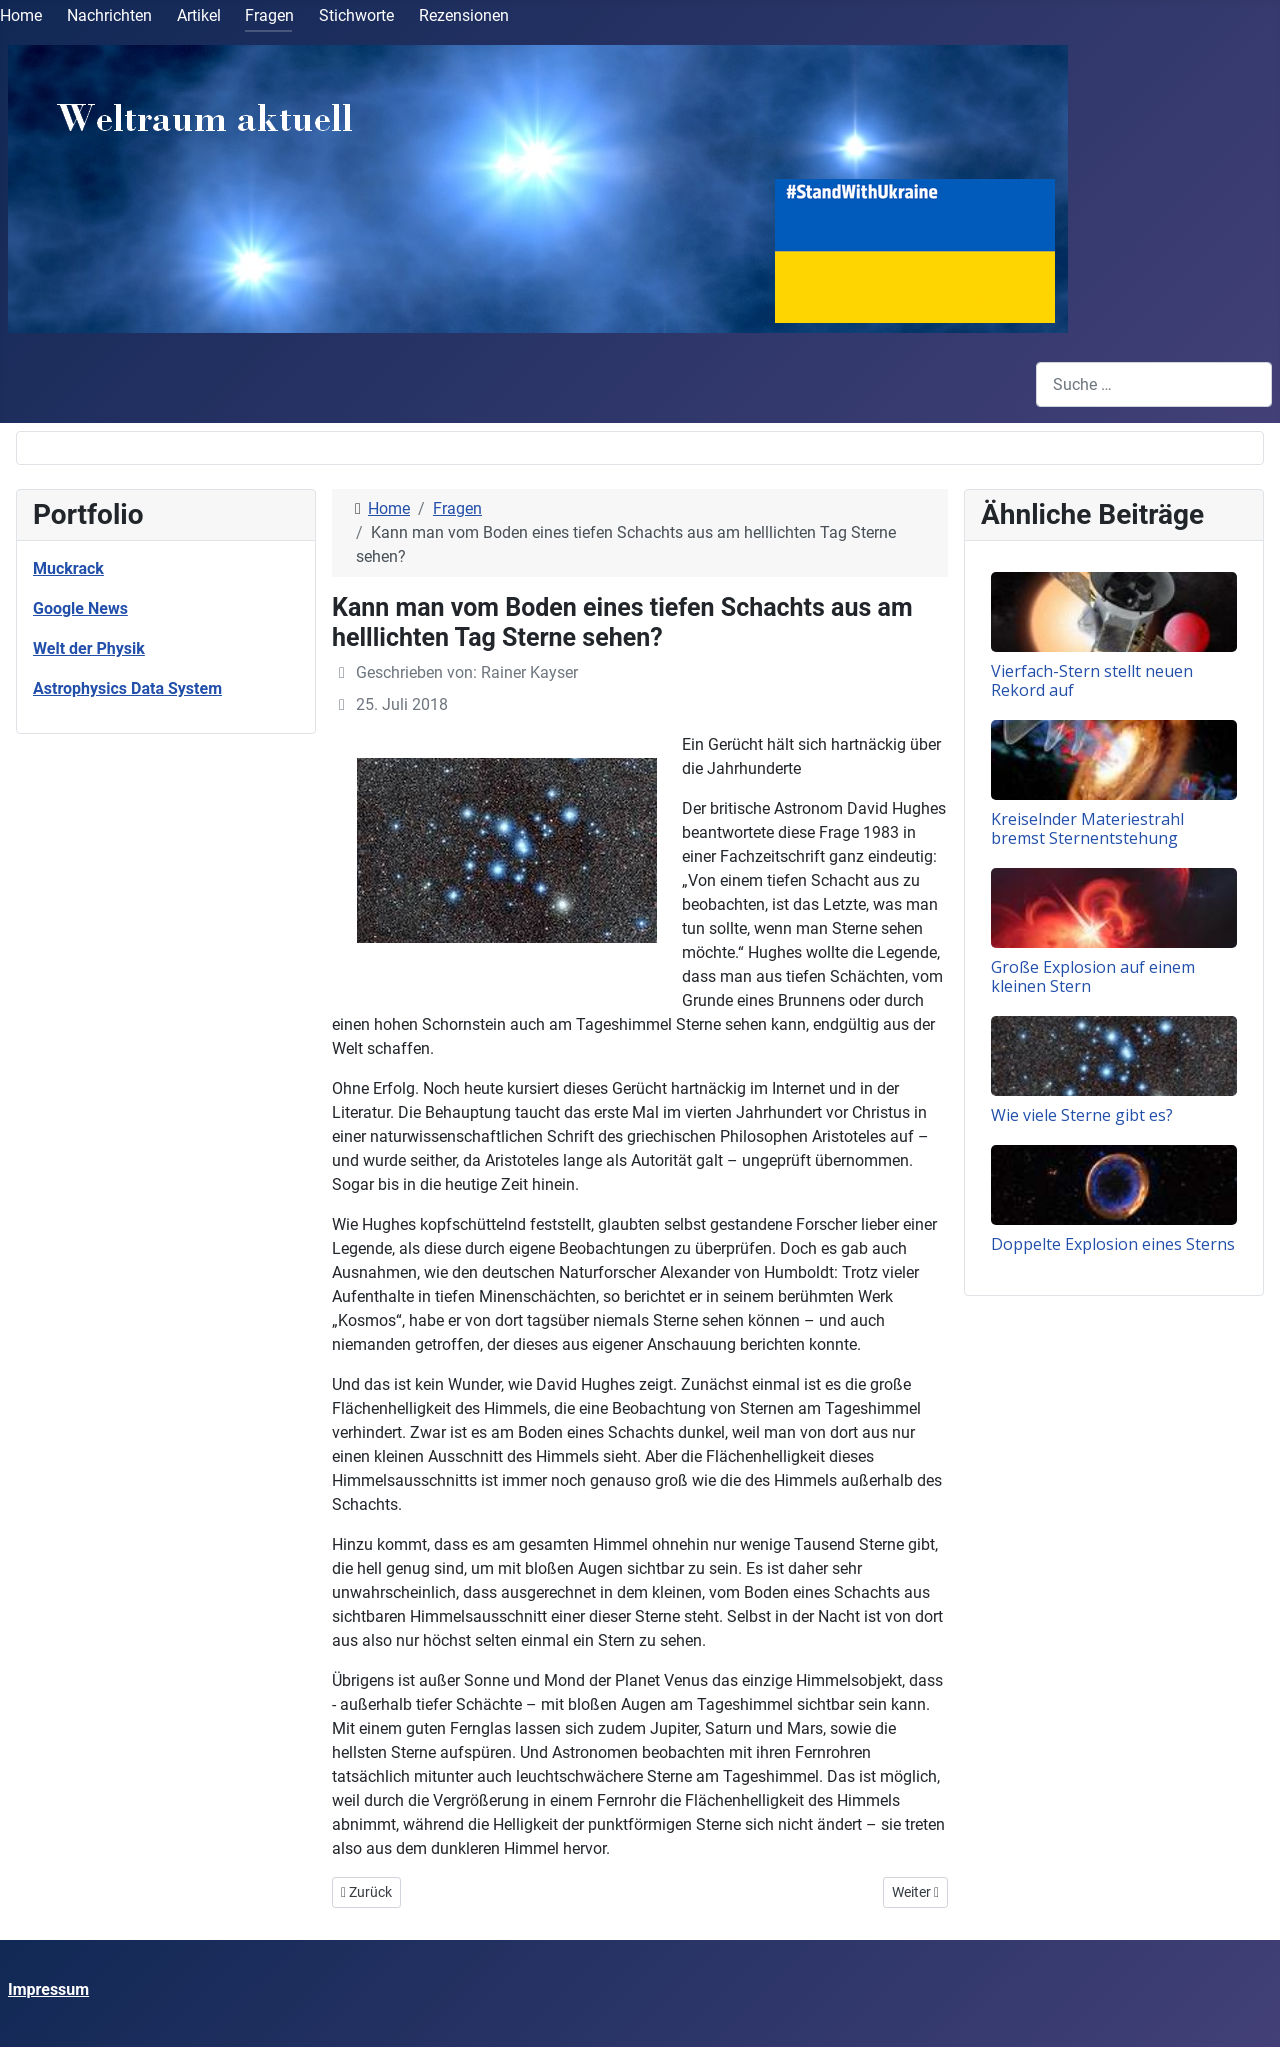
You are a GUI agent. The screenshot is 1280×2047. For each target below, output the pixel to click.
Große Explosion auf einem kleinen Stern (1093, 976)
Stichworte (356, 15)
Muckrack (68, 568)
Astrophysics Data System (127, 688)
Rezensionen (464, 15)
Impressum (48, 1989)
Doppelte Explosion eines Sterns (1113, 1244)
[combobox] (1154, 384)
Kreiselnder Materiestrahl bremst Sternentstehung (1087, 828)
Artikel (199, 15)
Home (21, 15)
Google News (80, 608)
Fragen (269, 15)
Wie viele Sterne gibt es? (1082, 1115)
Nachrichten (109, 15)
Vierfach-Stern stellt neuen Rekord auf (1092, 680)
